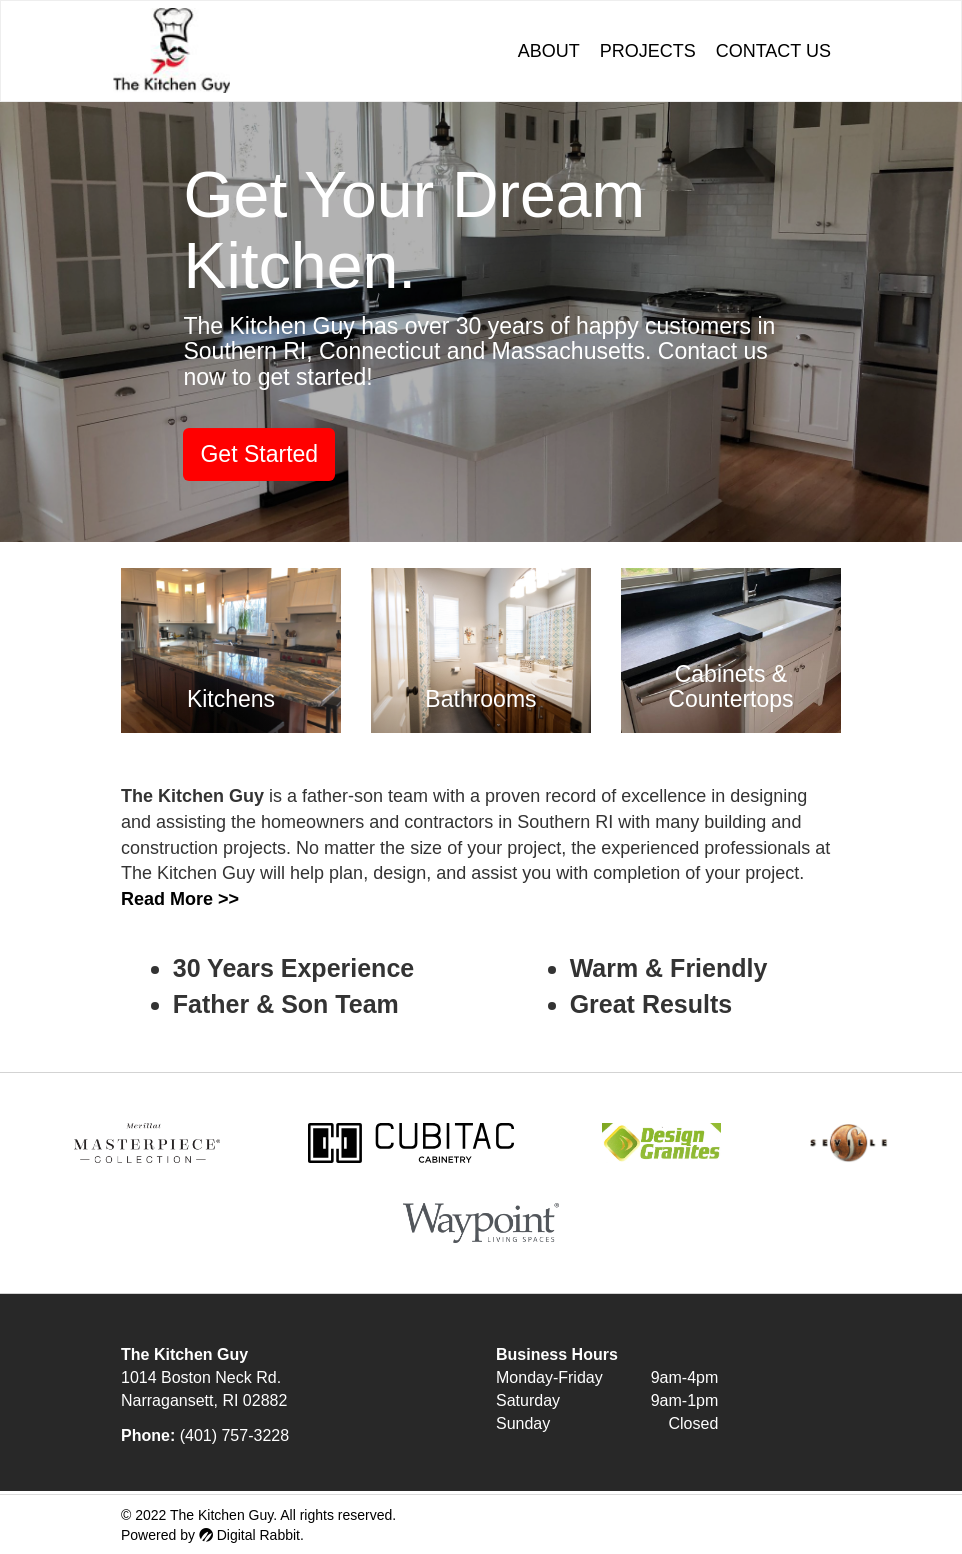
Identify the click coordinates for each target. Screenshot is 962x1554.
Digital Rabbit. (251, 1535)
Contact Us (773, 51)
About (549, 51)
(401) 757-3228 (234, 1435)
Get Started (259, 454)
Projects (648, 51)
